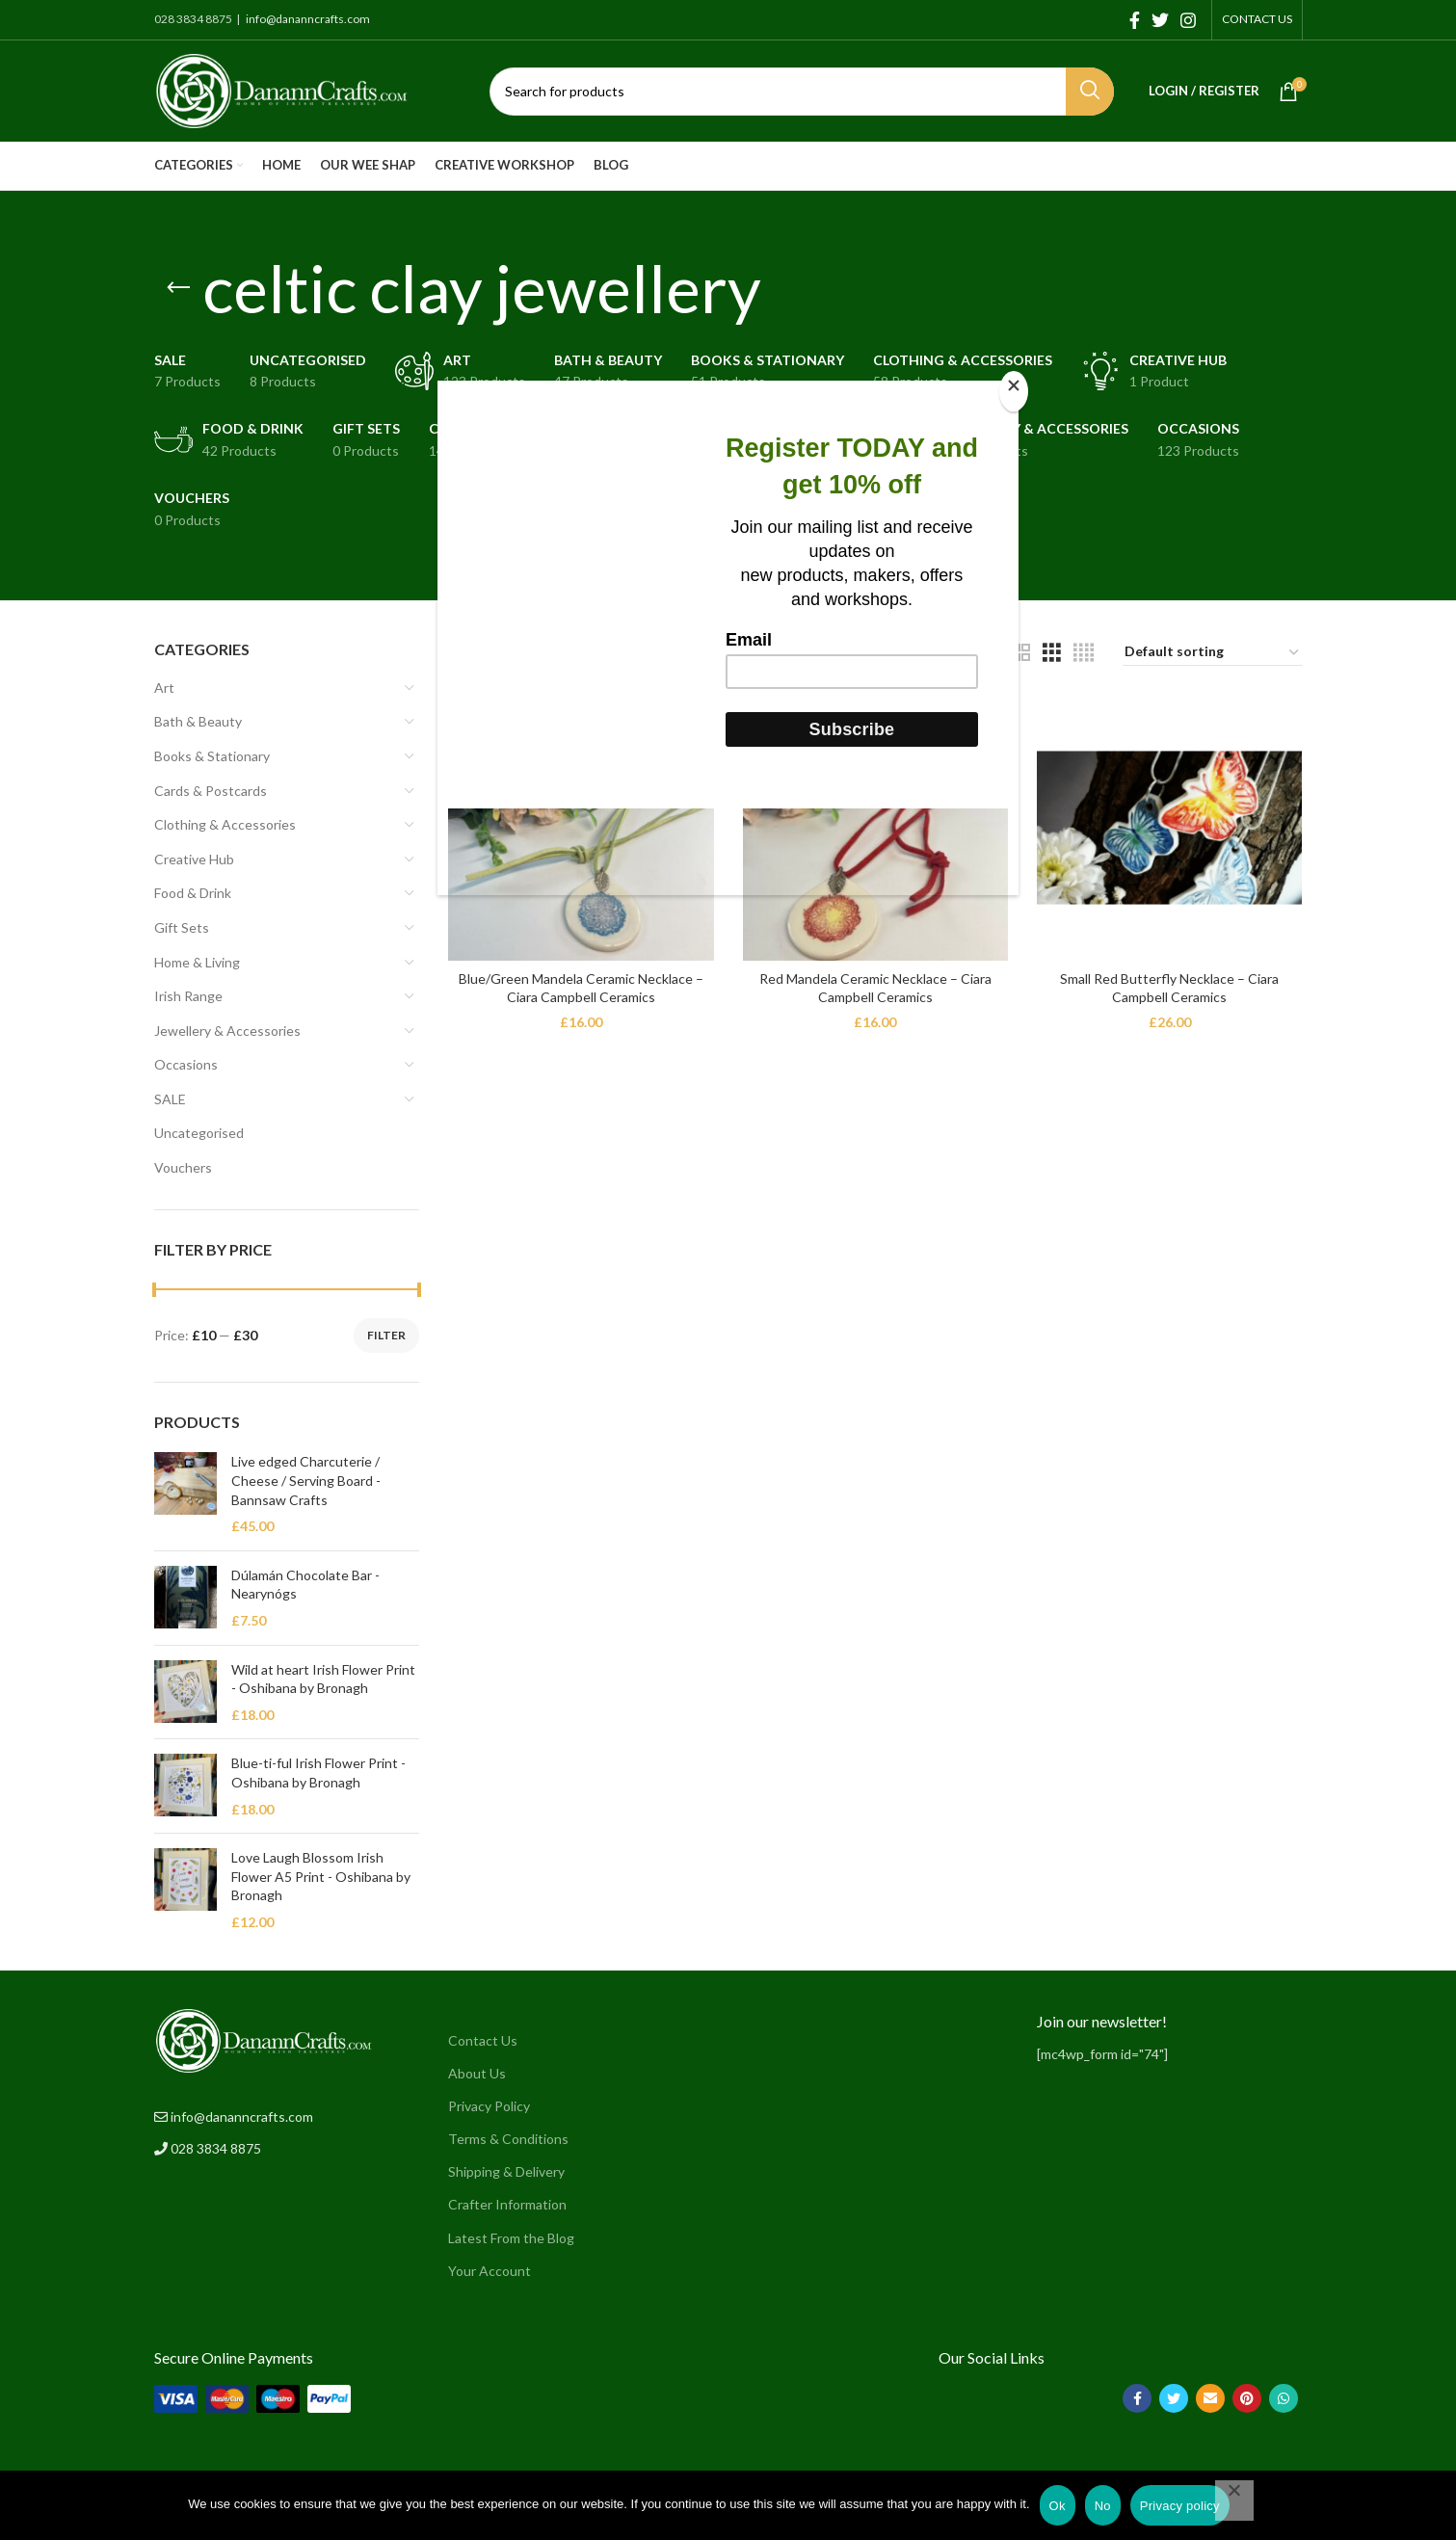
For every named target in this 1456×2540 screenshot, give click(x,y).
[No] (1234, 2500)
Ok (1057, 2506)
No (1103, 2506)
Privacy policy (1180, 2506)
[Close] (1013, 391)
